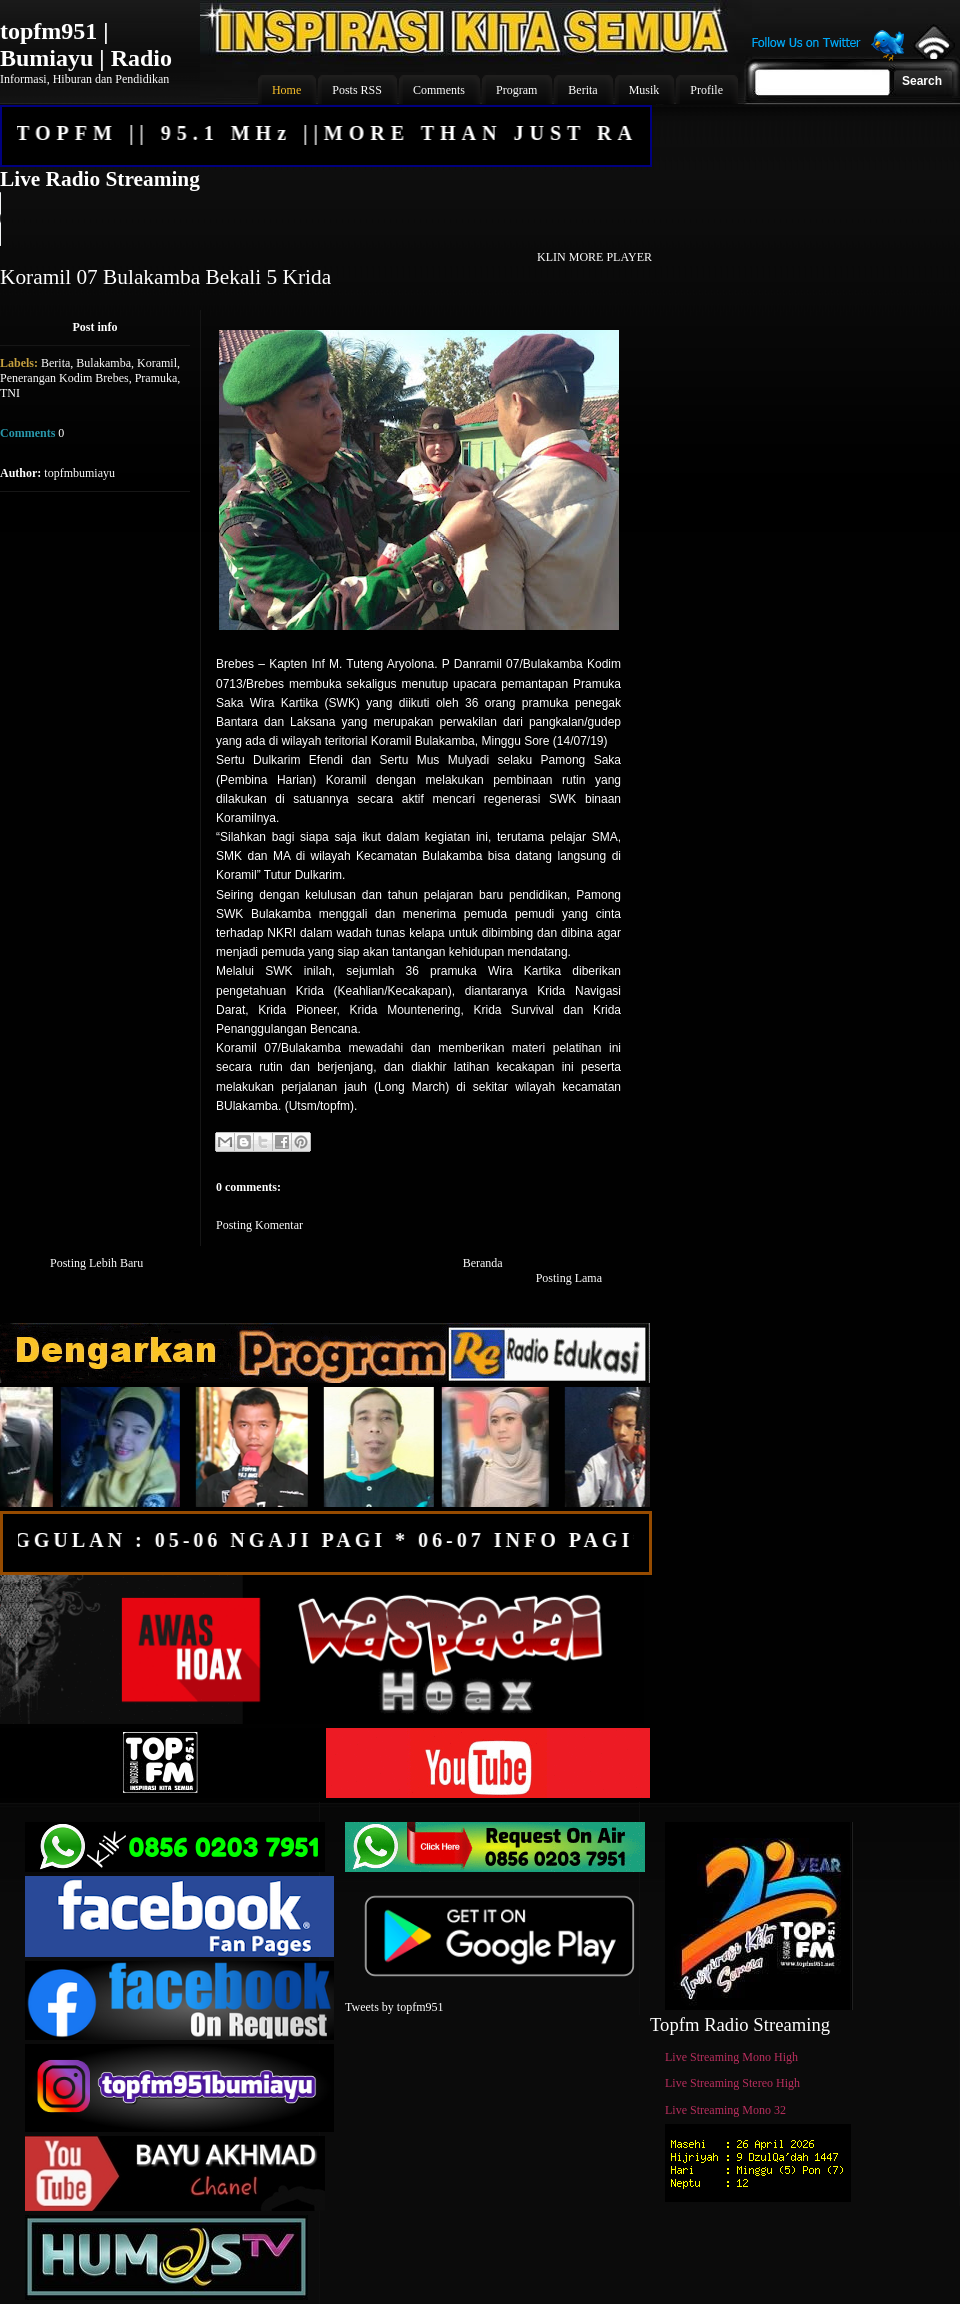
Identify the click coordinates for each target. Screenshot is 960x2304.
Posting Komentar (259, 1225)
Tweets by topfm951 (394, 2007)
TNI (10, 393)
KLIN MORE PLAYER (594, 257)
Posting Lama (569, 1278)
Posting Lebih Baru (96, 1263)
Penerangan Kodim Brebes (64, 378)
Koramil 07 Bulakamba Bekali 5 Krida (165, 277)
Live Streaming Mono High (731, 2057)
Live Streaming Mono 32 (725, 2110)
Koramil (157, 363)
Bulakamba (103, 363)
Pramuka (156, 378)
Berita (55, 363)
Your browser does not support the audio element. (325, 219)
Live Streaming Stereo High (732, 2083)
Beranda (483, 1263)
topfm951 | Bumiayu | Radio (86, 44)
